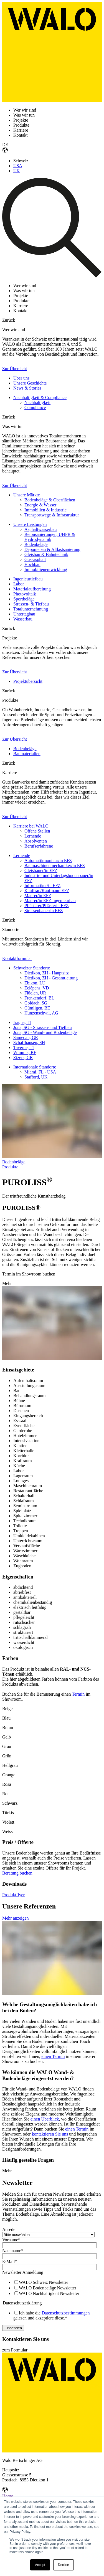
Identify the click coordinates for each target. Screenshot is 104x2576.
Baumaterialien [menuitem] (26, 753)
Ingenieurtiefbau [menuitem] (28, 579)
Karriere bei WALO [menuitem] (31, 826)
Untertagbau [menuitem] (24, 614)
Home (7, 2496)
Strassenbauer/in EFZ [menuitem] (43, 910)
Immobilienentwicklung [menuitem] (45, 569)
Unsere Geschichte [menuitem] (30, 383)
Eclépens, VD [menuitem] (36, 988)
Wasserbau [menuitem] (22, 619)
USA (17, 165)
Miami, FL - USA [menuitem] (40, 1072)
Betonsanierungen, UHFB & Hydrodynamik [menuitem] (49, 537)
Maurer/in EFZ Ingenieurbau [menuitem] (50, 900)
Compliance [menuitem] (35, 407)
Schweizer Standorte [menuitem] (31, 968)
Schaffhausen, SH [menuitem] (29, 1042)
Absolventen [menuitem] (35, 841)
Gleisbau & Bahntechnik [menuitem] (46, 554)
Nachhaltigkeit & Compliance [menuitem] (40, 397)
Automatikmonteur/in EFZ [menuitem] (48, 860)
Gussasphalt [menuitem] (35, 559)
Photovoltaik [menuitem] (24, 594)
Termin (78, 1694)
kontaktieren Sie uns (50, 2134)
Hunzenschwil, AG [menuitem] (41, 1013)
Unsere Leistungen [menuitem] (30, 524)
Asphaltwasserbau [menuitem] (40, 529)
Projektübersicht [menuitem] (27, 681)
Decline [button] (63, 2565)
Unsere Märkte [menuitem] (26, 494)
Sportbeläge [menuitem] (23, 599)
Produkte (10, 1166)
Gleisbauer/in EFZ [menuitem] (40, 870)
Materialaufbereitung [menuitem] (32, 589)
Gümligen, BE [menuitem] (37, 1008)
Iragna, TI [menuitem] (22, 1022)
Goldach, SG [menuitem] (35, 1003)
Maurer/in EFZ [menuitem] (37, 895)
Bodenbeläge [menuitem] (36, 544)
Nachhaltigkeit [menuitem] (37, 402)
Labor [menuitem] (18, 584)
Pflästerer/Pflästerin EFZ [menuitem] (46, 905)
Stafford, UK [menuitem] (35, 1077)
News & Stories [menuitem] (27, 388)
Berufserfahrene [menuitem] (38, 846)
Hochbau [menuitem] (32, 564)
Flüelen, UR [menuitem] (35, 993)
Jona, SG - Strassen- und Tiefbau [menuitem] (42, 1027)
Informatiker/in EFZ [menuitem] (42, 885)
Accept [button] (40, 2565)
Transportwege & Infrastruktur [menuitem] (51, 515)
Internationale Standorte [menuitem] (34, 1067)
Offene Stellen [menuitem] (37, 831)
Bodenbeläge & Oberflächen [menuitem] (49, 500)
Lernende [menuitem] (32, 836)
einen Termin (53, 2056)
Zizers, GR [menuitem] (23, 1057)
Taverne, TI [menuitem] (23, 1047)
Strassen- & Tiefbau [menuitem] (31, 604)
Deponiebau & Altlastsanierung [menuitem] (52, 549)
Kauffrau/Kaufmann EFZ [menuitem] (46, 890)
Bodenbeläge (14, 1161)
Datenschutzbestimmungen (66, 2313)
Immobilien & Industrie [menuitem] (45, 510)
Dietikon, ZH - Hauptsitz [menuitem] (46, 973)
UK (16, 170)
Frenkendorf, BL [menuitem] (39, 998)
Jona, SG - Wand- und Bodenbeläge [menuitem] (45, 1032)
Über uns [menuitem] (21, 378)
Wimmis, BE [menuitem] (24, 1052)
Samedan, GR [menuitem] (25, 1037)
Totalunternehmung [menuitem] (30, 609)
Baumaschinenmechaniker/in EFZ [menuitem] (54, 865)
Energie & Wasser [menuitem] (40, 505)
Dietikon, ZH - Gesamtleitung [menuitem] (51, 978)
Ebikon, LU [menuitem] (34, 983)
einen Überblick (45, 2119)
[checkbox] (51, 2287)
